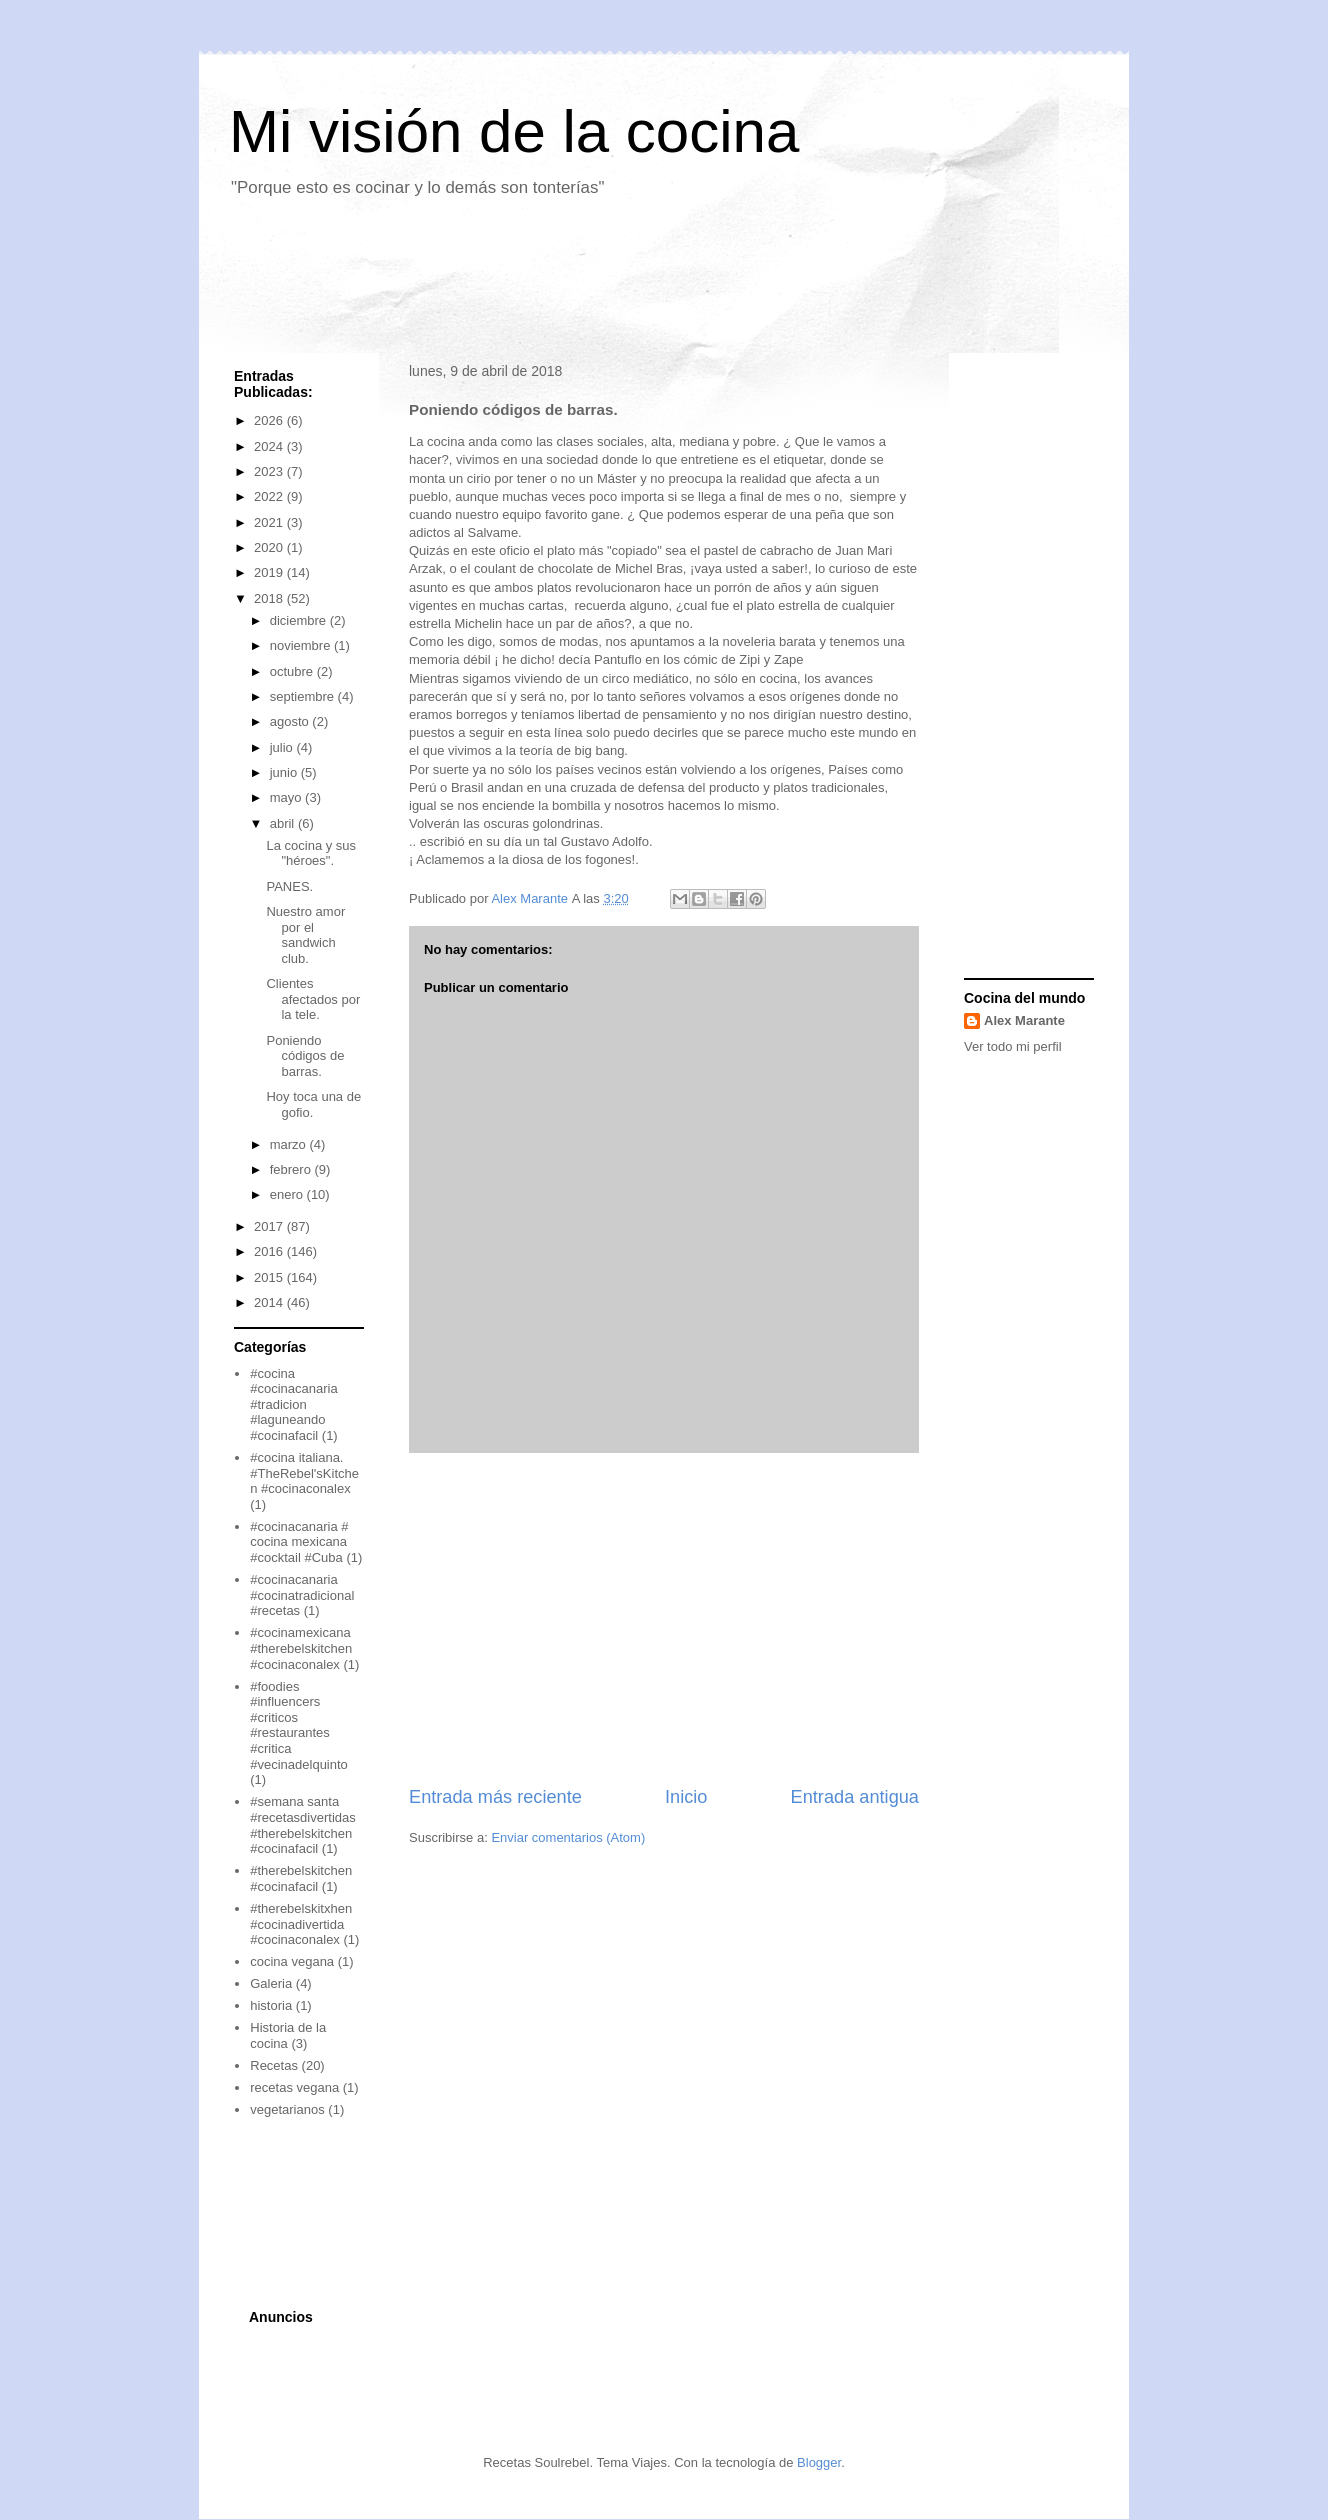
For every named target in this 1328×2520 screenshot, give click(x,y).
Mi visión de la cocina (514, 131)
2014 (270, 1302)
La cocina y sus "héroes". (311, 853)
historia (271, 2005)
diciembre (300, 620)
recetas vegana (294, 2087)
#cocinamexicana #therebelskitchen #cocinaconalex (301, 1648)
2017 (270, 1226)
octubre (293, 671)
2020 (270, 547)
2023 (270, 471)
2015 (270, 1277)
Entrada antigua (855, 1797)
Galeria (271, 1983)
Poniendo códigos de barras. (305, 1056)
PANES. (289, 886)
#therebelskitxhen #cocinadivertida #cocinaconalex (301, 1924)
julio (283, 747)
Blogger (819, 2462)
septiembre (304, 696)
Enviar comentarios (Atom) (568, 1837)
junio (285, 772)
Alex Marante (1024, 1020)
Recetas (274, 2065)
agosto (291, 721)
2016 (270, 1251)
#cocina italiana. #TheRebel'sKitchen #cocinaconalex (304, 1473)
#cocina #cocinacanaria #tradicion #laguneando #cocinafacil (293, 1404)
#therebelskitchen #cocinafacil (301, 1878)
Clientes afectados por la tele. (313, 999)
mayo (287, 797)
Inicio (686, 1797)
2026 (270, 420)
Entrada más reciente (495, 1797)
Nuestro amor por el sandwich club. (305, 935)
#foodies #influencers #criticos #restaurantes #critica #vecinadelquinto (299, 1725)
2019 (270, 572)
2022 (270, 496)
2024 (270, 446)
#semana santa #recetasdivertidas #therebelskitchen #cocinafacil (303, 1825)
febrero (292, 1169)
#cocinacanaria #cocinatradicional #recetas (302, 1595)
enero (288, 1194)
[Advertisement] (583, 283)
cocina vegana (292, 1961)
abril (284, 823)
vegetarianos (287, 2109)
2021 (270, 522)
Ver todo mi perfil (1013, 1046)
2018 (270, 598)
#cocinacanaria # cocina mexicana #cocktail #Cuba (299, 1542)
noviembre (302, 645)
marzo (290, 1144)
